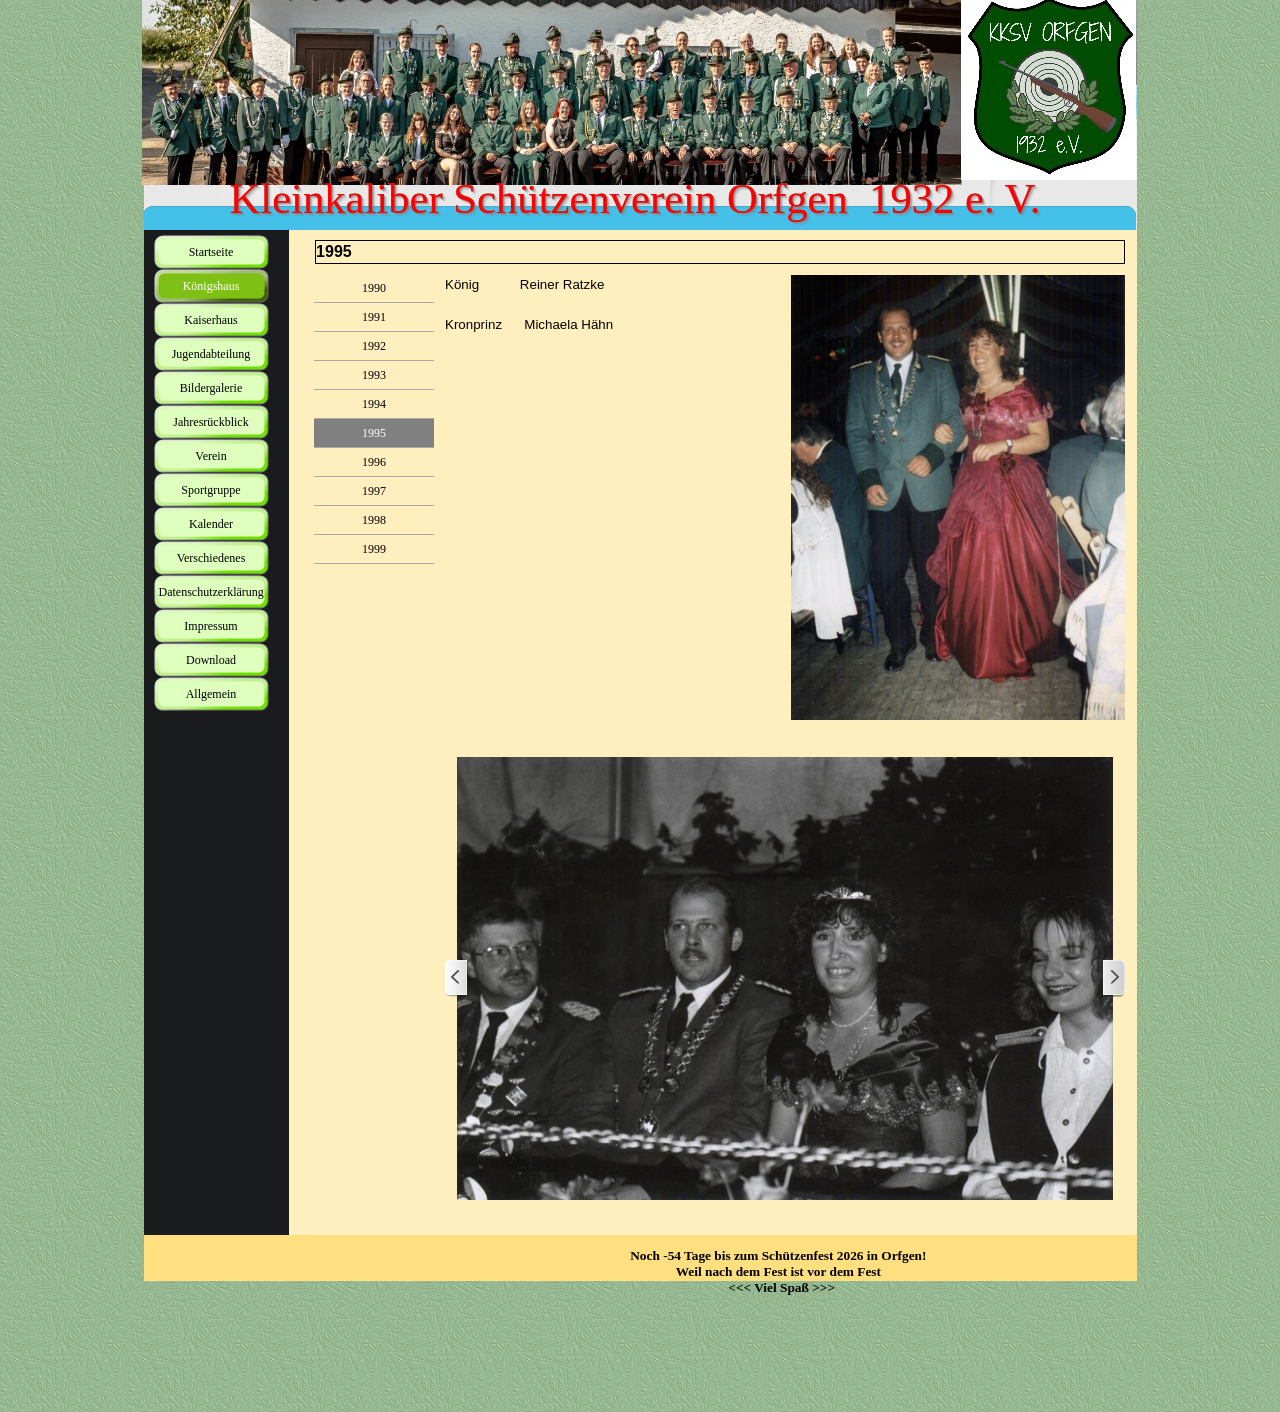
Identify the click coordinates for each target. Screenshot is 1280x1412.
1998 (374, 520)
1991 (374, 317)
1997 (374, 491)
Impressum (210, 626)
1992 (374, 346)
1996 (374, 462)
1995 (374, 433)
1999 (374, 549)
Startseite (211, 252)
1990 (374, 288)
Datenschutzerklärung (211, 592)
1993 (374, 375)
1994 (374, 404)
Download (211, 660)
